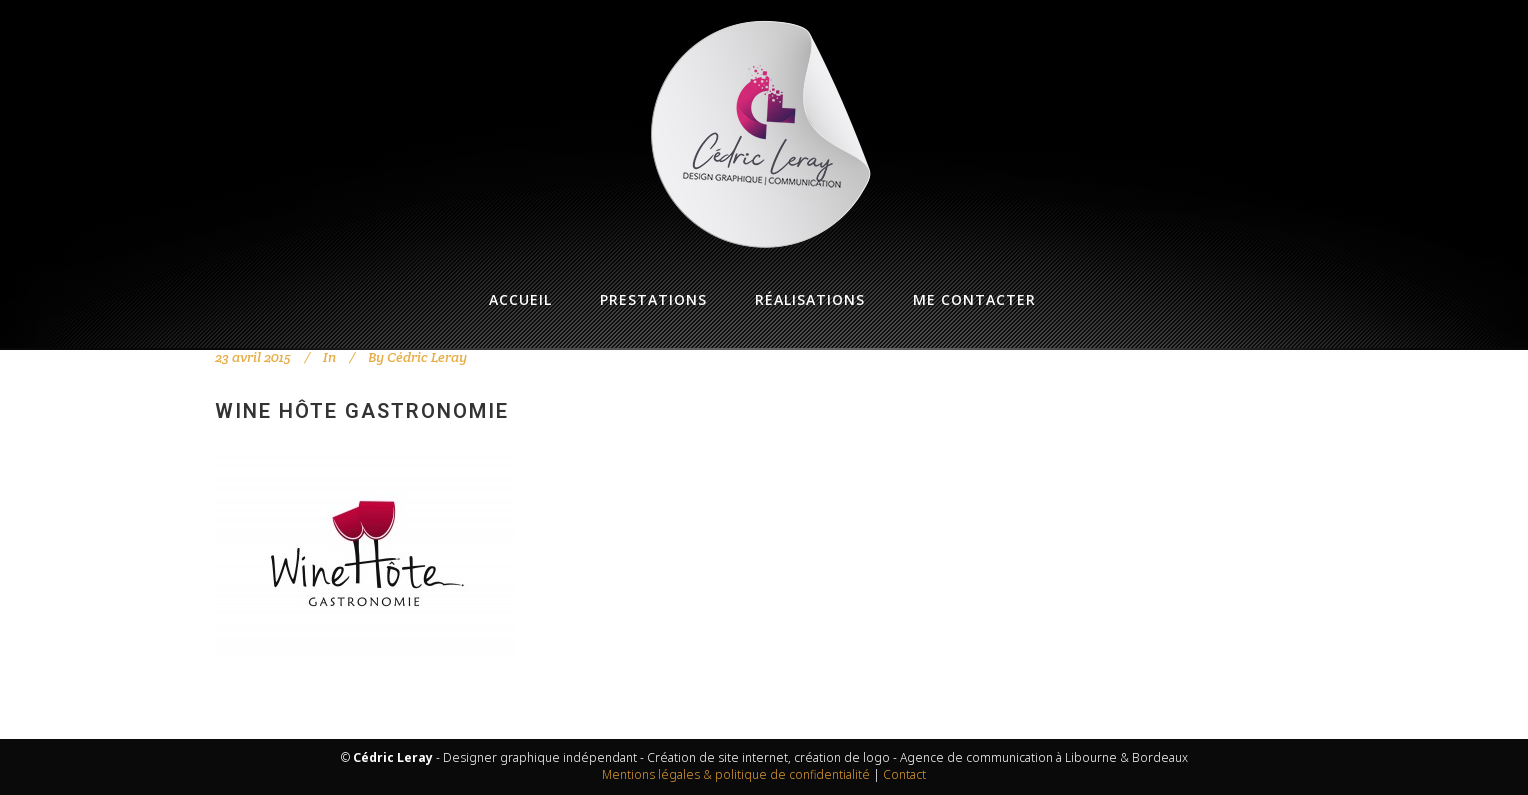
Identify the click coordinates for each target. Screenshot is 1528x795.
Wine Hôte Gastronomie (362, 411)
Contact (904, 774)
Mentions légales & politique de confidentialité (736, 774)
